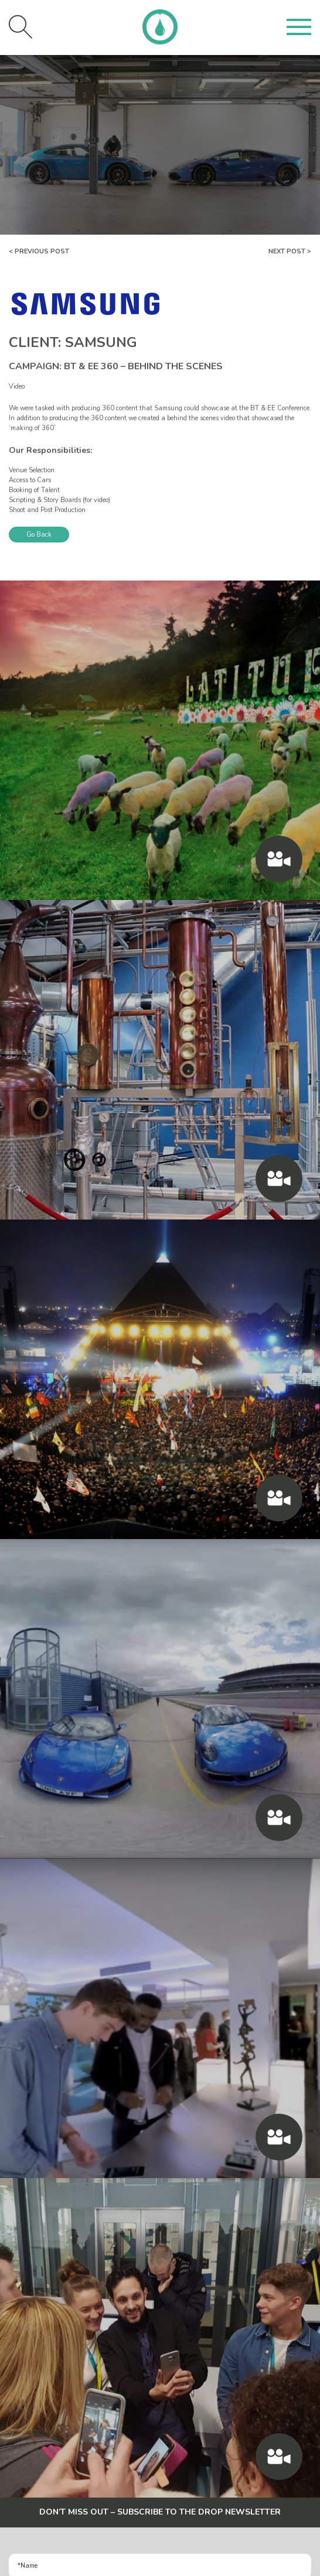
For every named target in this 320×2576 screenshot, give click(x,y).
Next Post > (289, 251)
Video (17, 386)
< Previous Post (39, 251)
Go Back (39, 534)
